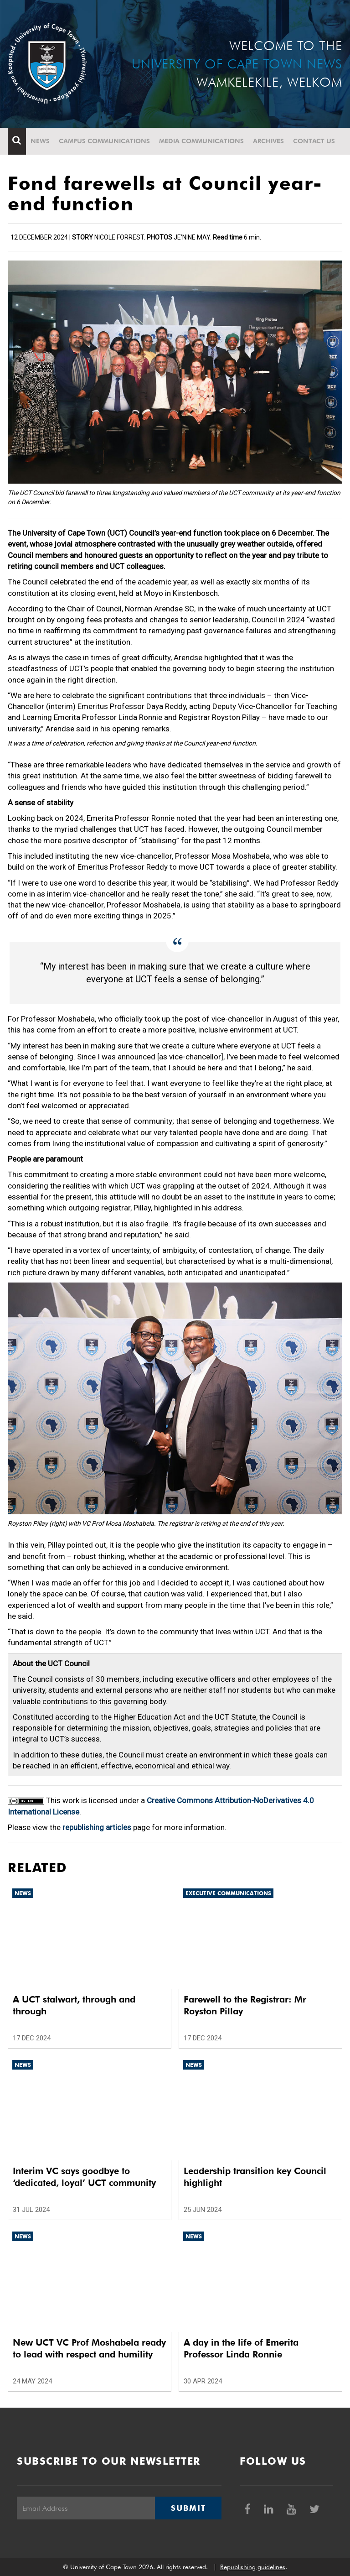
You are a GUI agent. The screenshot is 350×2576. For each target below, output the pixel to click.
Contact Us (314, 141)
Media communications (201, 141)
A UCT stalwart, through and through (74, 2005)
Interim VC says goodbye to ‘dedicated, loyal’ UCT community (84, 2176)
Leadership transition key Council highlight (255, 2176)
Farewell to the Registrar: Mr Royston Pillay (245, 2005)
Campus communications (104, 141)
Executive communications (228, 1893)
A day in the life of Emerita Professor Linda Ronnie (241, 2348)
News (40, 141)
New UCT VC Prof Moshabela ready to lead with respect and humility (89, 2348)
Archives (268, 141)
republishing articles (96, 1827)
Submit (188, 2508)
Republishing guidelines (252, 2567)
